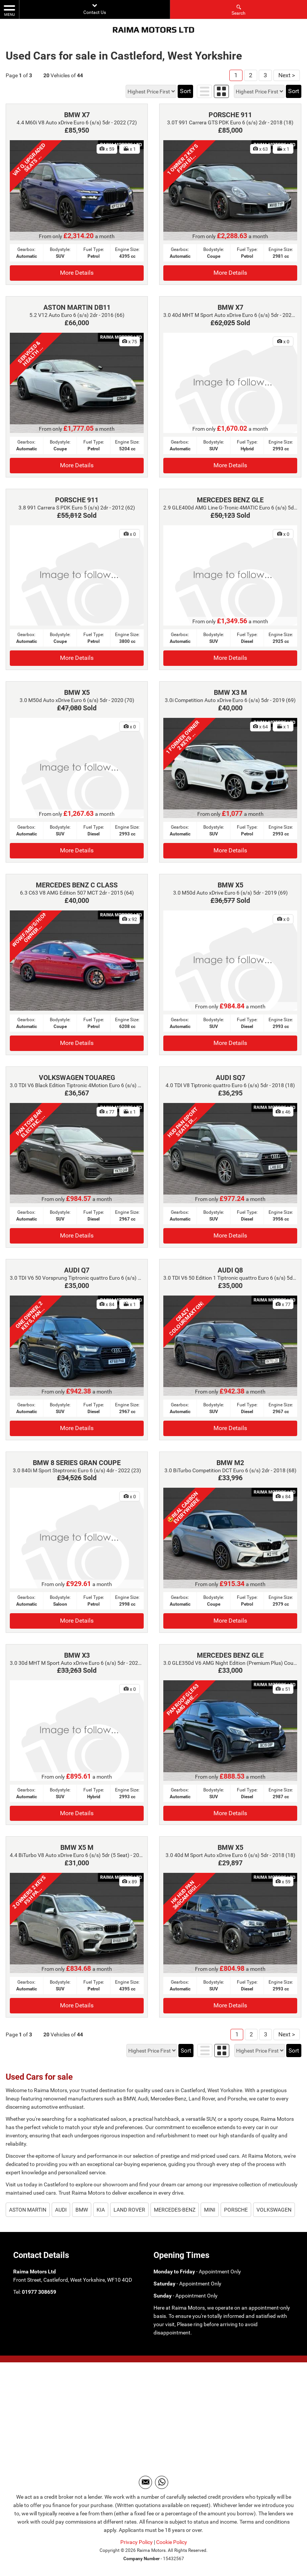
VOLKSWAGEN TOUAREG (77, 1077)
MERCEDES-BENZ (174, 2210)
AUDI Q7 (76, 1270)
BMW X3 (77, 1655)
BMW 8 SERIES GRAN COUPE (77, 1463)
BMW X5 (77, 692)
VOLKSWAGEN (274, 2210)
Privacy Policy (136, 2542)
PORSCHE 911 (230, 115)
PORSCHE (236, 2210)
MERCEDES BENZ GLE (230, 500)
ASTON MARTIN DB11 (77, 307)
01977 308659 (39, 2292)
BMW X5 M (77, 1847)
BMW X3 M (230, 692)
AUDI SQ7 (230, 1077)
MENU (9, 10)
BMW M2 (230, 1463)
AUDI (61, 2210)
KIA (101, 2210)
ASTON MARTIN (27, 2210)
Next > (286, 75)
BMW (81, 2210)
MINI (209, 2210)
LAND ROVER (129, 2210)
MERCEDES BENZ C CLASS (77, 885)
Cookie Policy (171, 2542)
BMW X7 (77, 115)
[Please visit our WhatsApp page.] (161, 2482)
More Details (77, 272)
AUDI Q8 (230, 1270)
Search (239, 9)
